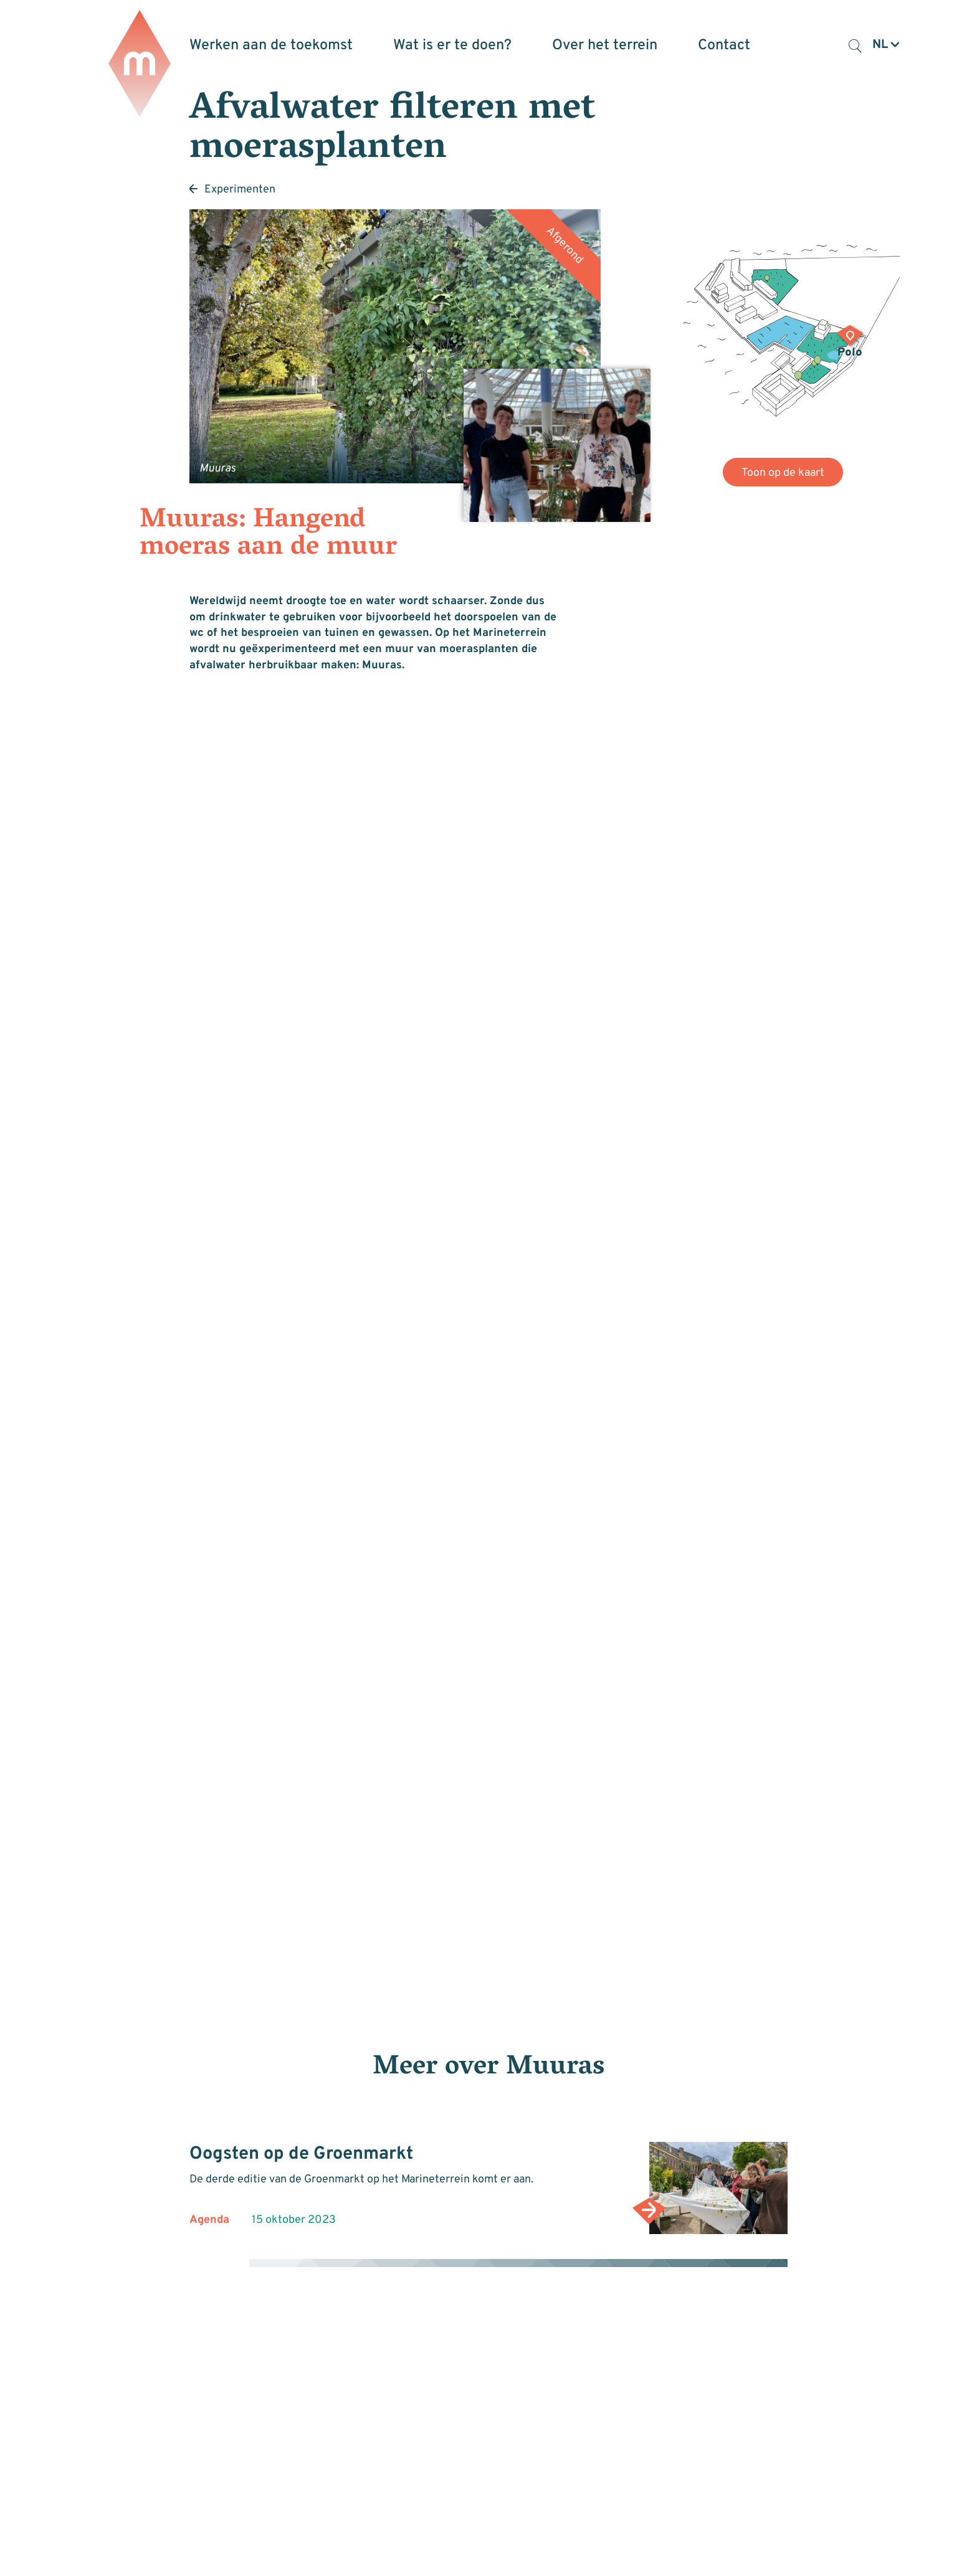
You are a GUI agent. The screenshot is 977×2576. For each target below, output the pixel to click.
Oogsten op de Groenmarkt (301, 2154)
